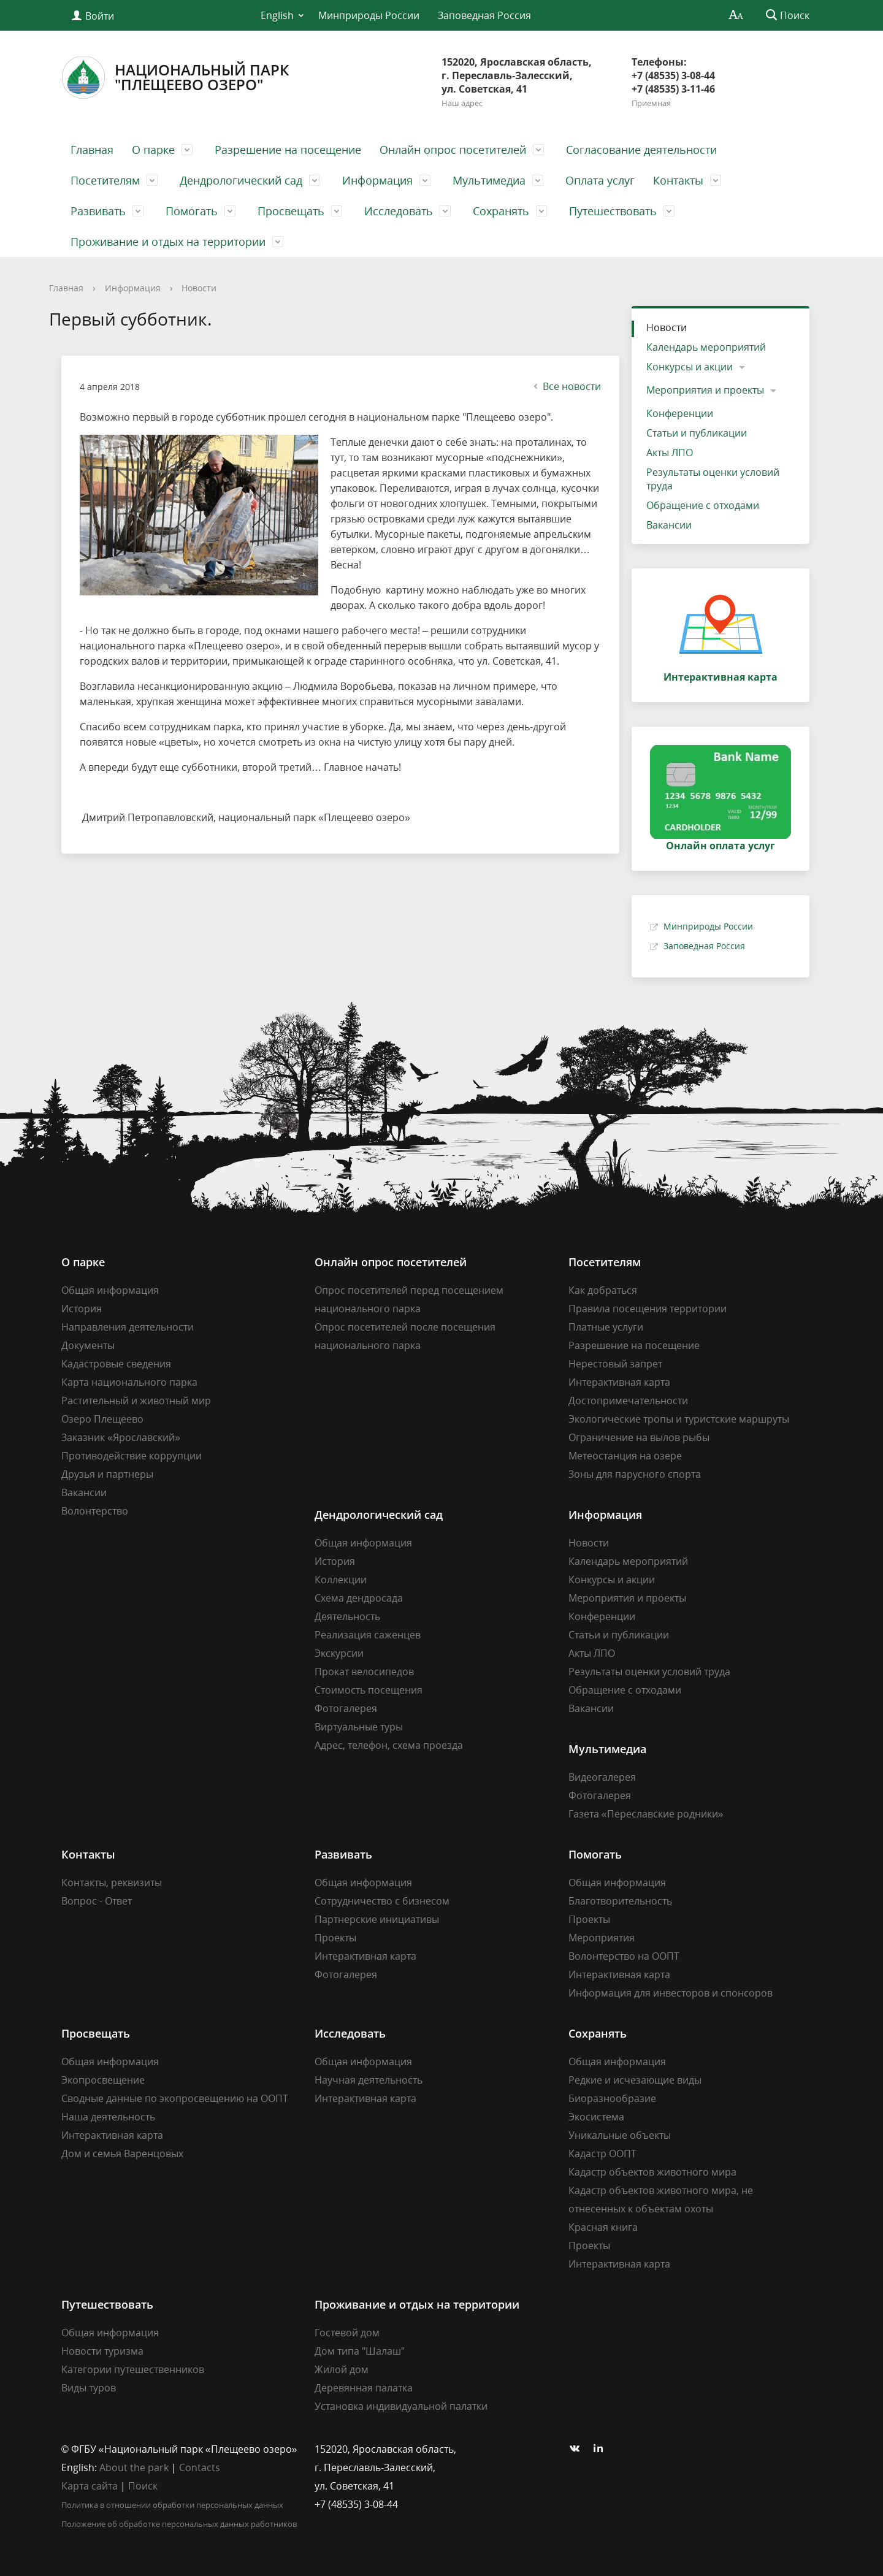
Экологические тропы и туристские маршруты (678, 1419)
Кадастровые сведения (116, 1363)
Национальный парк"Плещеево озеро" (175, 77)
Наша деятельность (108, 2116)
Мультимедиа (489, 180)
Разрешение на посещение (288, 149)
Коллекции (341, 1579)
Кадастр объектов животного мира (652, 2172)
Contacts (199, 2467)
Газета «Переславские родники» (646, 1814)
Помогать (192, 211)
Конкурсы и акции (689, 366)
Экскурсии (339, 1653)
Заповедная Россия (484, 15)
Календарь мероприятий (706, 347)
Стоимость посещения (368, 1690)
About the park (134, 2467)
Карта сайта (89, 2486)
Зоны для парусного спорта (634, 1474)
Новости (199, 288)
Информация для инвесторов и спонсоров (670, 1993)
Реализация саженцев (368, 1635)
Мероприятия (601, 1937)
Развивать (98, 211)
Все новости (565, 386)
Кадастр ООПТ (602, 2153)
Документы (88, 1345)
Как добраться (602, 1290)
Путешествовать (613, 211)
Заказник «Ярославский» (120, 1437)
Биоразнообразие (612, 2098)
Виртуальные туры (359, 1726)
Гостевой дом (347, 2332)
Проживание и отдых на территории (168, 241)
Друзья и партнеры (107, 1474)
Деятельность (347, 1616)
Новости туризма (102, 2351)
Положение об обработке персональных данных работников (179, 2523)
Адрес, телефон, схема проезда (389, 1745)
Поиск (143, 2486)
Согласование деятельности (641, 149)
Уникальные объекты (619, 2135)
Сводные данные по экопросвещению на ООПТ (174, 2098)
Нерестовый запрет (615, 1363)
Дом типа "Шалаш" (360, 2351)
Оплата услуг (600, 180)
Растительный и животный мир (136, 1400)
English (277, 15)
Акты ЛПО (669, 452)
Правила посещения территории (647, 1308)
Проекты (335, 1937)
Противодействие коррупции (131, 1455)
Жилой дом (342, 2369)
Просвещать (291, 211)
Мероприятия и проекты (705, 390)
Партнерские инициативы (377, 1919)
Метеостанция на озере (625, 1455)
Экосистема (596, 2116)
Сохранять (501, 211)
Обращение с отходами (702, 505)
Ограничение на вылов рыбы (638, 1437)
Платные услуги (605, 1327)
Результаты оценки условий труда (712, 478)
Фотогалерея (346, 1708)
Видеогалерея (602, 1777)
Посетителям (105, 180)
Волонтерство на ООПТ (623, 1956)
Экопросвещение (103, 2080)
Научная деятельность (368, 2080)
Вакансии (669, 525)
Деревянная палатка (364, 2387)
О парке (153, 149)
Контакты (678, 180)
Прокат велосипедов (364, 1671)
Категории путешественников (132, 2369)
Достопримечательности (628, 1400)
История (81, 1308)
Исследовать (398, 211)
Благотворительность (620, 1901)
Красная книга (603, 2227)
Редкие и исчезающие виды (634, 2080)
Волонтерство (94, 1511)
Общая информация (110, 1290)
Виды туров (88, 2387)
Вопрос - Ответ (96, 1901)
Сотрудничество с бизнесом (382, 1901)
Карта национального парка (129, 1382)
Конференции (679, 413)
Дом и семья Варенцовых (122, 2153)
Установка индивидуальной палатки (401, 2406)
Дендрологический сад (241, 180)
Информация (377, 180)
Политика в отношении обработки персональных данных (172, 2504)
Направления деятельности (127, 1327)
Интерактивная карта (619, 1382)
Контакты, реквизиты (111, 1882)
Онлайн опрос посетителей (453, 149)
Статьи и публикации (696, 433)
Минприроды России (368, 15)
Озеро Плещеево (102, 1419)
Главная (92, 149)
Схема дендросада (359, 1598)
